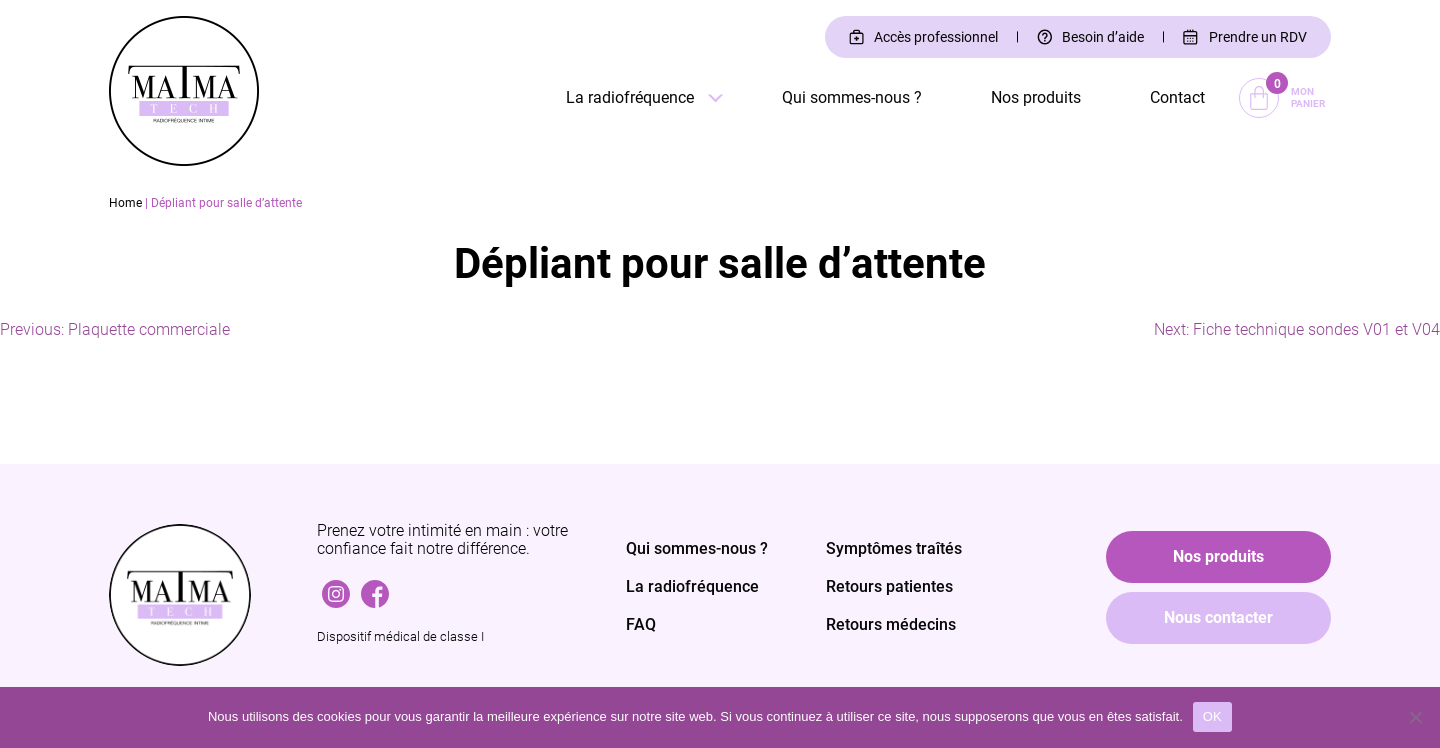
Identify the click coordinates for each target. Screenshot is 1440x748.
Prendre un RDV (1258, 37)
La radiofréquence (630, 97)
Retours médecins (891, 624)
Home (125, 203)
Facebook (375, 589)
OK (1212, 716)
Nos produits (1036, 97)
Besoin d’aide (1103, 37)
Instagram (336, 589)
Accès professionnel (936, 37)
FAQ (641, 624)
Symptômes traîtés (894, 548)
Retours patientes (889, 586)
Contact (1177, 97)
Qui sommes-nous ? (852, 97)
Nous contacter (1218, 617)
